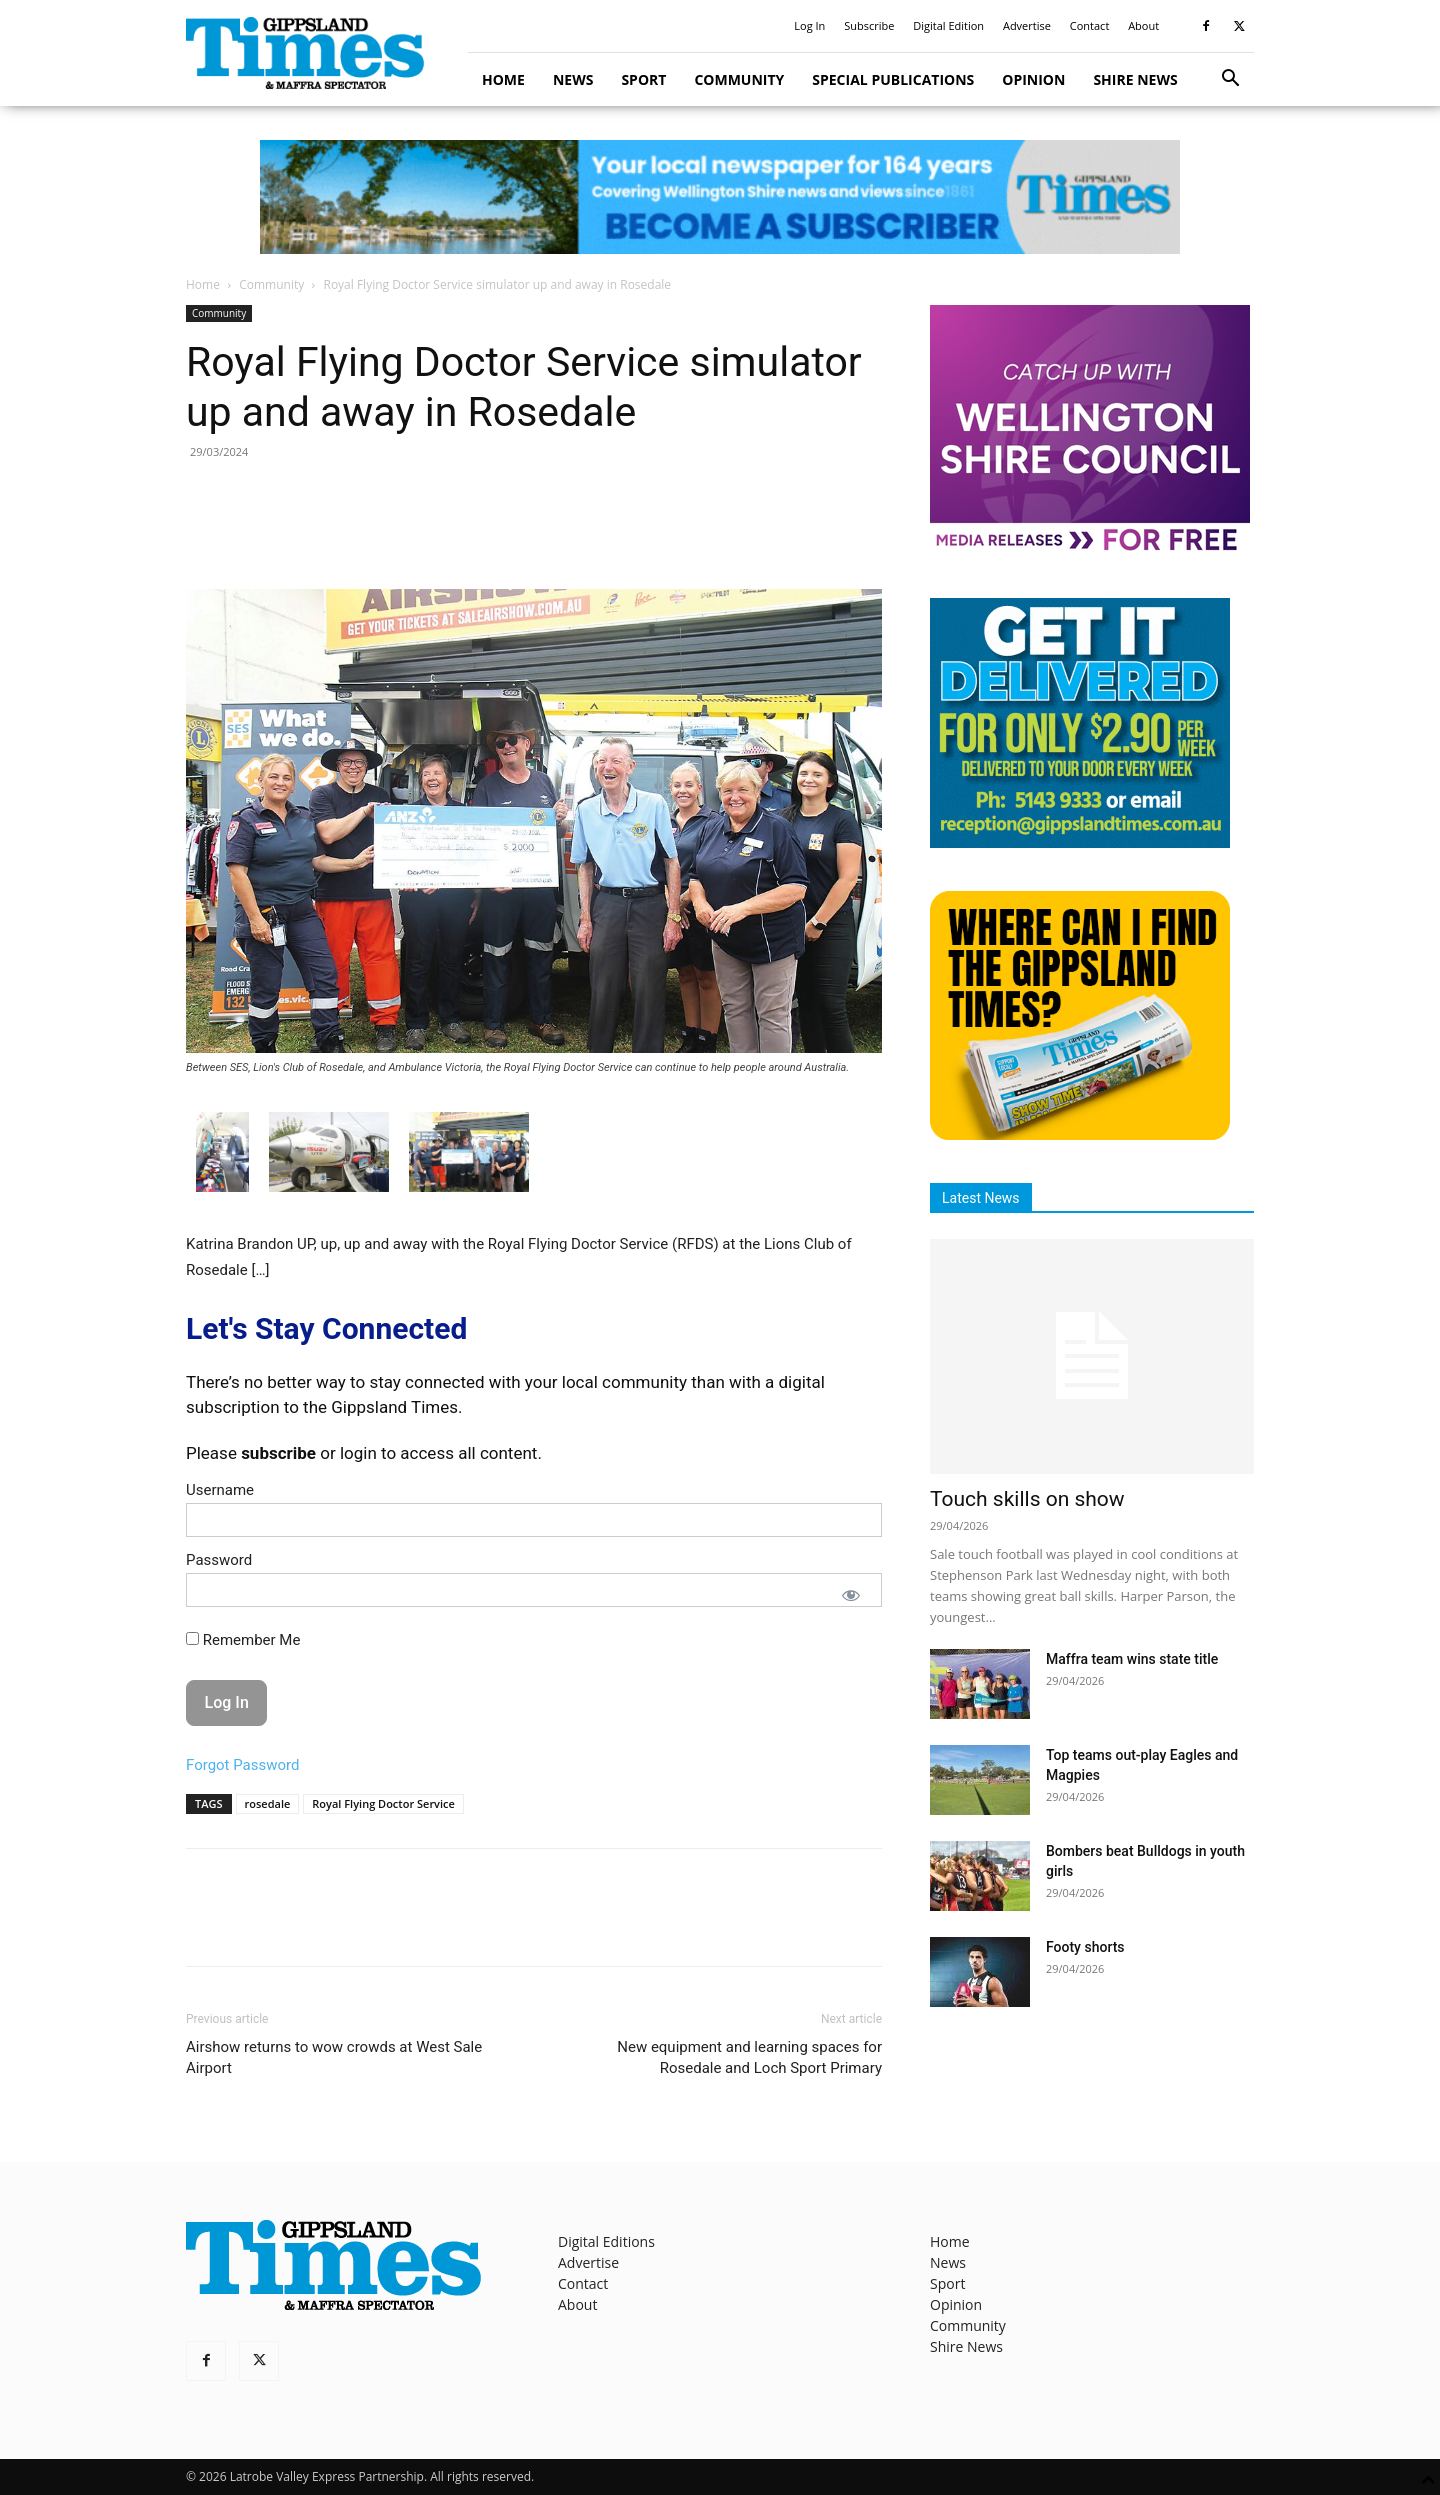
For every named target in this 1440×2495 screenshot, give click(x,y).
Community (739, 79)
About (1143, 25)
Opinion (1033, 79)
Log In (809, 25)
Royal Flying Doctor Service (383, 1803)
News (573, 79)
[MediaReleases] (1090, 549)
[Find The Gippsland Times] (1080, 1134)
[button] (1230, 80)
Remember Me (243, 1640)
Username (220, 1490)
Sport (643, 79)
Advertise (1027, 25)
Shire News (1135, 79)
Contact (1090, 25)
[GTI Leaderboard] (720, 197)
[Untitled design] (1080, 842)
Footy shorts (1085, 1947)
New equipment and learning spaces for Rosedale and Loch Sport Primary (749, 2057)
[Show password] (851, 1595)
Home (503, 79)
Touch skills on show (1027, 1499)
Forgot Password (243, 1765)
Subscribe (869, 25)
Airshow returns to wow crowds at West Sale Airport (334, 2057)
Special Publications (893, 79)
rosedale (268, 1803)
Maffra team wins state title (1132, 1659)
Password (219, 1560)
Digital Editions (606, 2241)
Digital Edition (948, 25)
